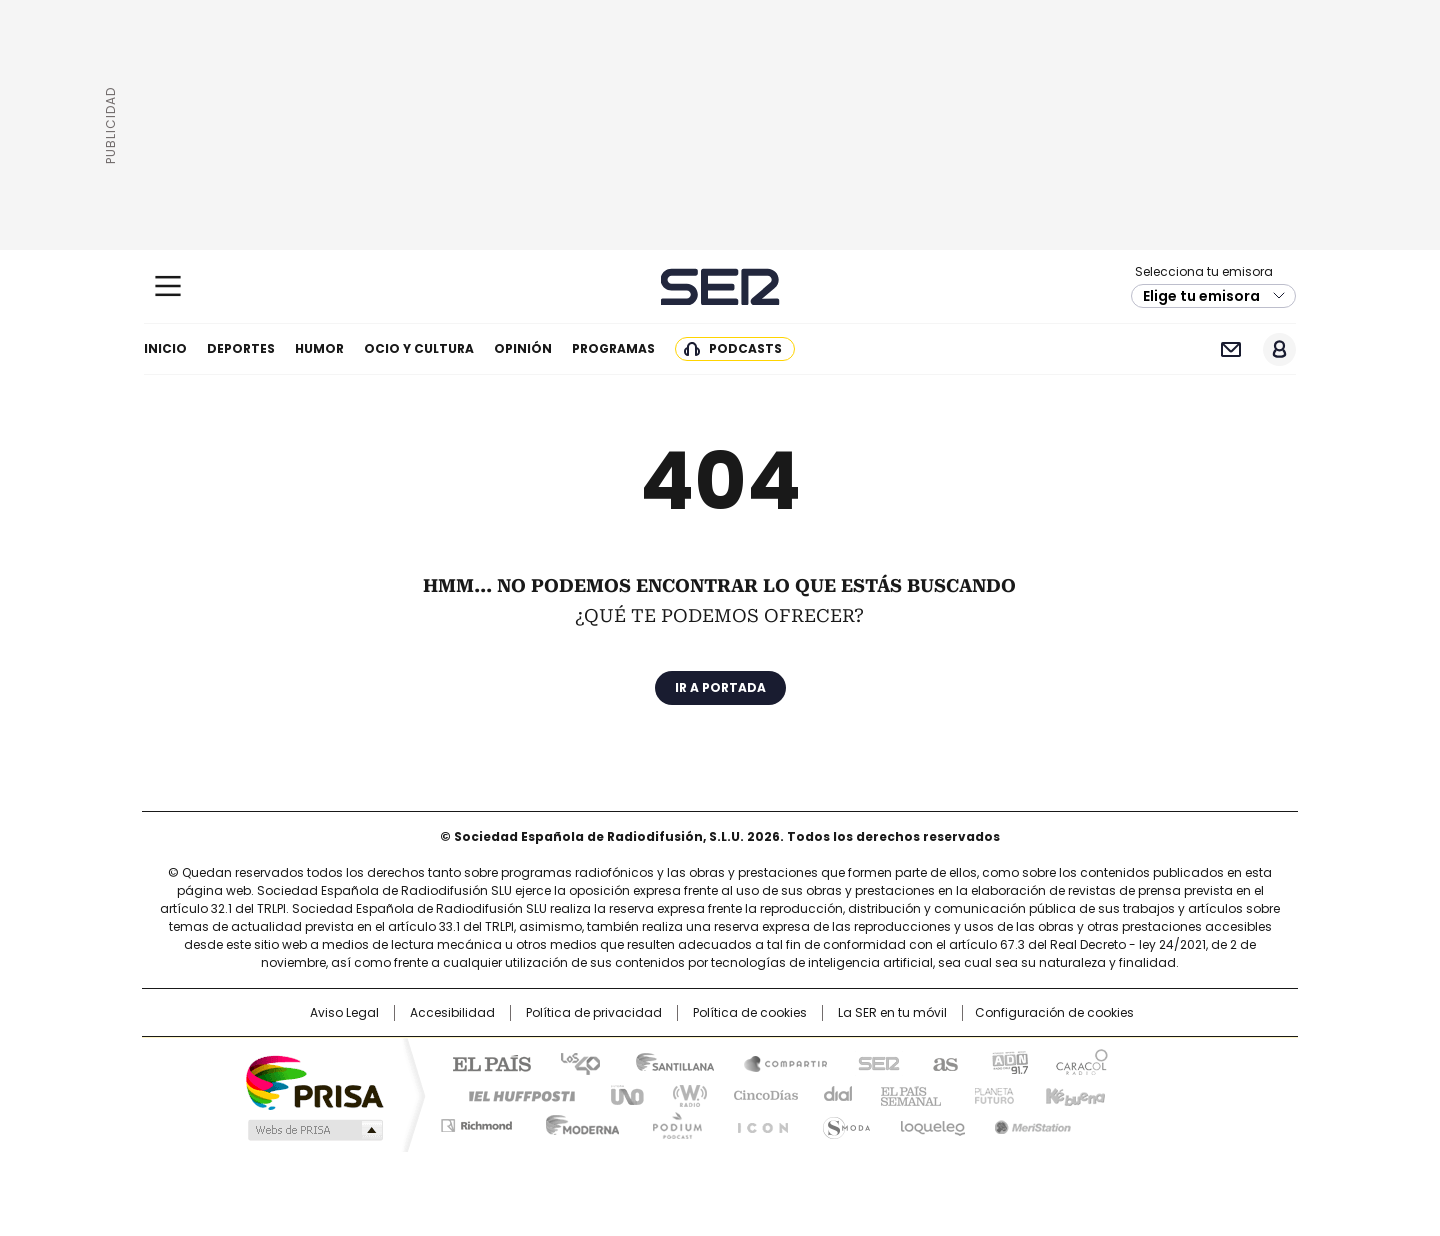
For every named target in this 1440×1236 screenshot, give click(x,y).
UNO (620, 1094)
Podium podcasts (671, 1122)
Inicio (165, 348)
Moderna (577, 1122)
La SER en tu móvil (892, 1013)
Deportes (241, 348)
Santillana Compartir (777, 1062)
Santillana (666, 1062)
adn (1007, 1062)
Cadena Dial (833, 1094)
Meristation (1030, 1122)
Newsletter (1230, 349)
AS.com (941, 1062)
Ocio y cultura (419, 348)
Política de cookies (750, 1013)
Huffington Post (514, 1094)
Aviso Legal (344, 1013)
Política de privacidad (594, 1013)
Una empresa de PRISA (314, 1081)
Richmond (476, 1122)
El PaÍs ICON (757, 1122)
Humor (319, 348)
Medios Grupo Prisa (313, 1130)
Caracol (1081, 1062)
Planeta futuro (989, 1094)
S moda (843, 1122)
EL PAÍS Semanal (905, 1094)
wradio (681, 1094)
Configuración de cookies (1054, 1013)
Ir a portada (720, 687)
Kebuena (1073, 1094)
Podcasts (745, 348)
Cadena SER (720, 286)
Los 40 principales (572, 1062)
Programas (613, 348)
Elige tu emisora (1201, 296)
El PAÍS (484, 1062)
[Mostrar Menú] (168, 286)
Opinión (523, 348)
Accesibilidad (452, 1013)
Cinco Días (759, 1094)
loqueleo (931, 1122)
